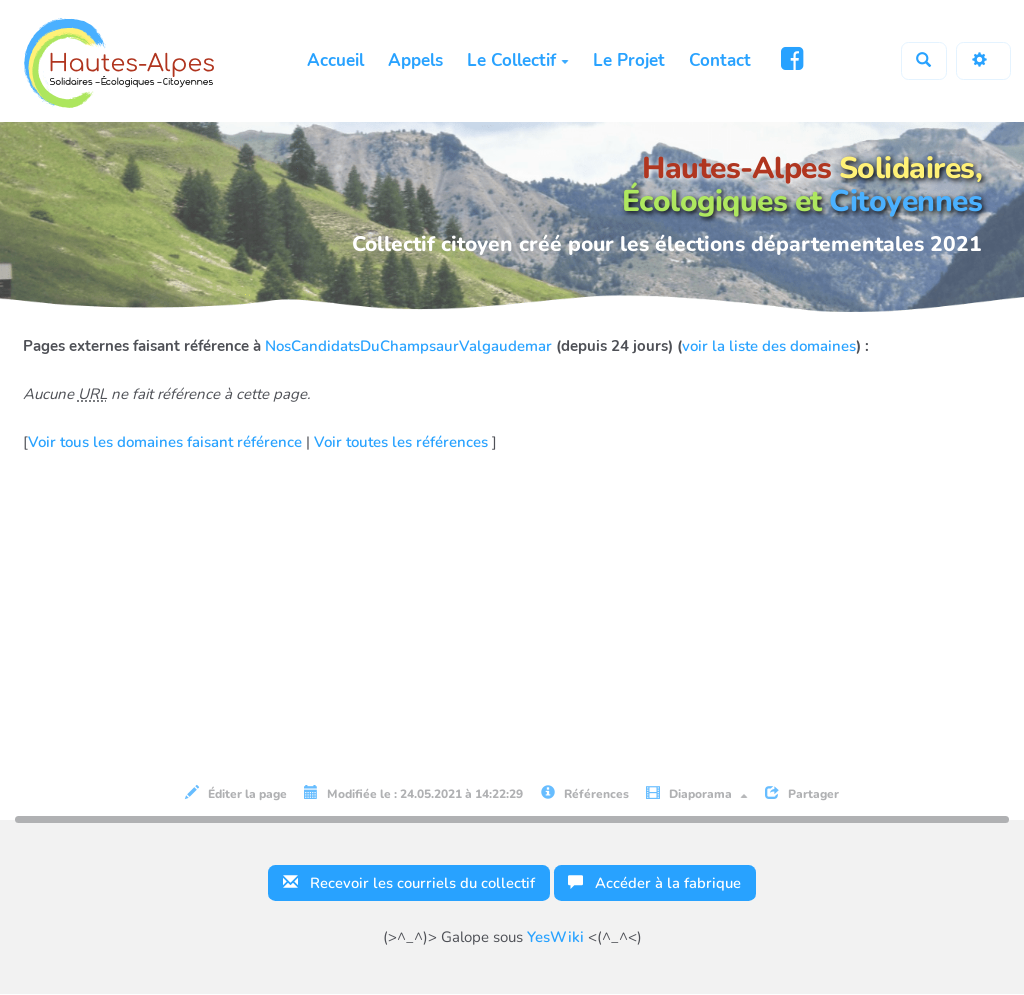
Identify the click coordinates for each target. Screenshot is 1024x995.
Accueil (334, 60)
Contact (719, 60)
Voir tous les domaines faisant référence (167, 442)
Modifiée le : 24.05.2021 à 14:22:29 (413, 793)
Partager (802, 793)
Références (585, 793)
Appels (414, 60)
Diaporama (697, 793)
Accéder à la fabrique (656, 883)
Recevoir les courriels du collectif (408, 883)
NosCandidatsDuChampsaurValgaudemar (408, 346)
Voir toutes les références (403, 442)
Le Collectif (517, 60)
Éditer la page (236, 793)
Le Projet (628, 60)
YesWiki (555, 938)
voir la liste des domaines (769, 346)
